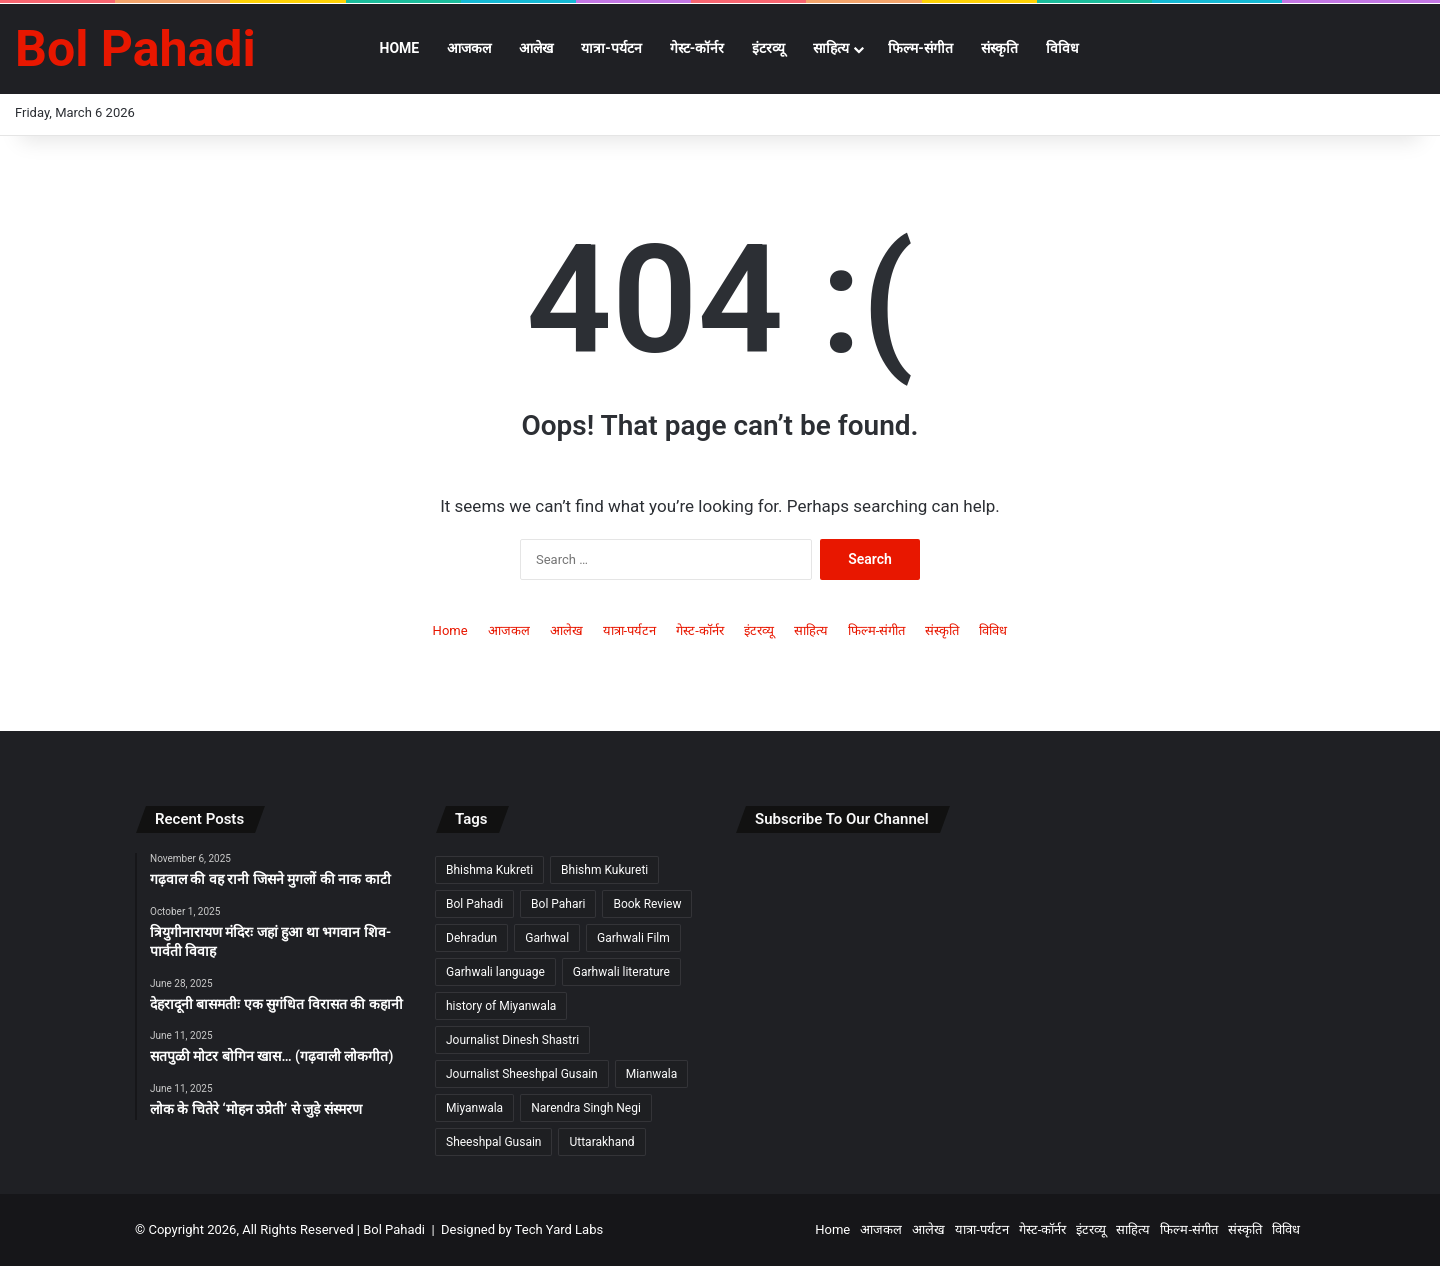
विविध (1062, 48)
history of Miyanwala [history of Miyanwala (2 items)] (501, 1006)
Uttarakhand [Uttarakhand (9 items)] (601, 1142)
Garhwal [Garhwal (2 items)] (547, 938)
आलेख (536, 48)
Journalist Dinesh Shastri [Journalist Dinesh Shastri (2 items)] (512, 1040)
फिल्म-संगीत (920, 48)
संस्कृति (999, 48)
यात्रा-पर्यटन (611, 48)
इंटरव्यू (768, 48)
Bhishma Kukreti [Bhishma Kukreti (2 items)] (489, 870)
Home (400, 48)
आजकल (469, 48)
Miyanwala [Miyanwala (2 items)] (474, 1108)
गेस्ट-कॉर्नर (697, 48)
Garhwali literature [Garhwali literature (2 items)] (621, 972)
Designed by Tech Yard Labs (522, 1229)
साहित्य (831, 48)
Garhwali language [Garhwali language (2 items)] (495, 972)
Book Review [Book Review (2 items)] (647, 904)
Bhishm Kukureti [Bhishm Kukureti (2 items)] (604, 870)
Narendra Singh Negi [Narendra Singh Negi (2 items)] (586, 1108)
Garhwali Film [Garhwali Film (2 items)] (633, 938)
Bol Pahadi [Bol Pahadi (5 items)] (474, 904)
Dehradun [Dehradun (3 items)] (471, 938)
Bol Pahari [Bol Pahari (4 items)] (558, 904)
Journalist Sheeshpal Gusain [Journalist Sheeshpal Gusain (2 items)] (522, 1074)
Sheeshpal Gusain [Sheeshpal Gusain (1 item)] (493, 1142)
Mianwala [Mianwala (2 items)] (652, 1074)
